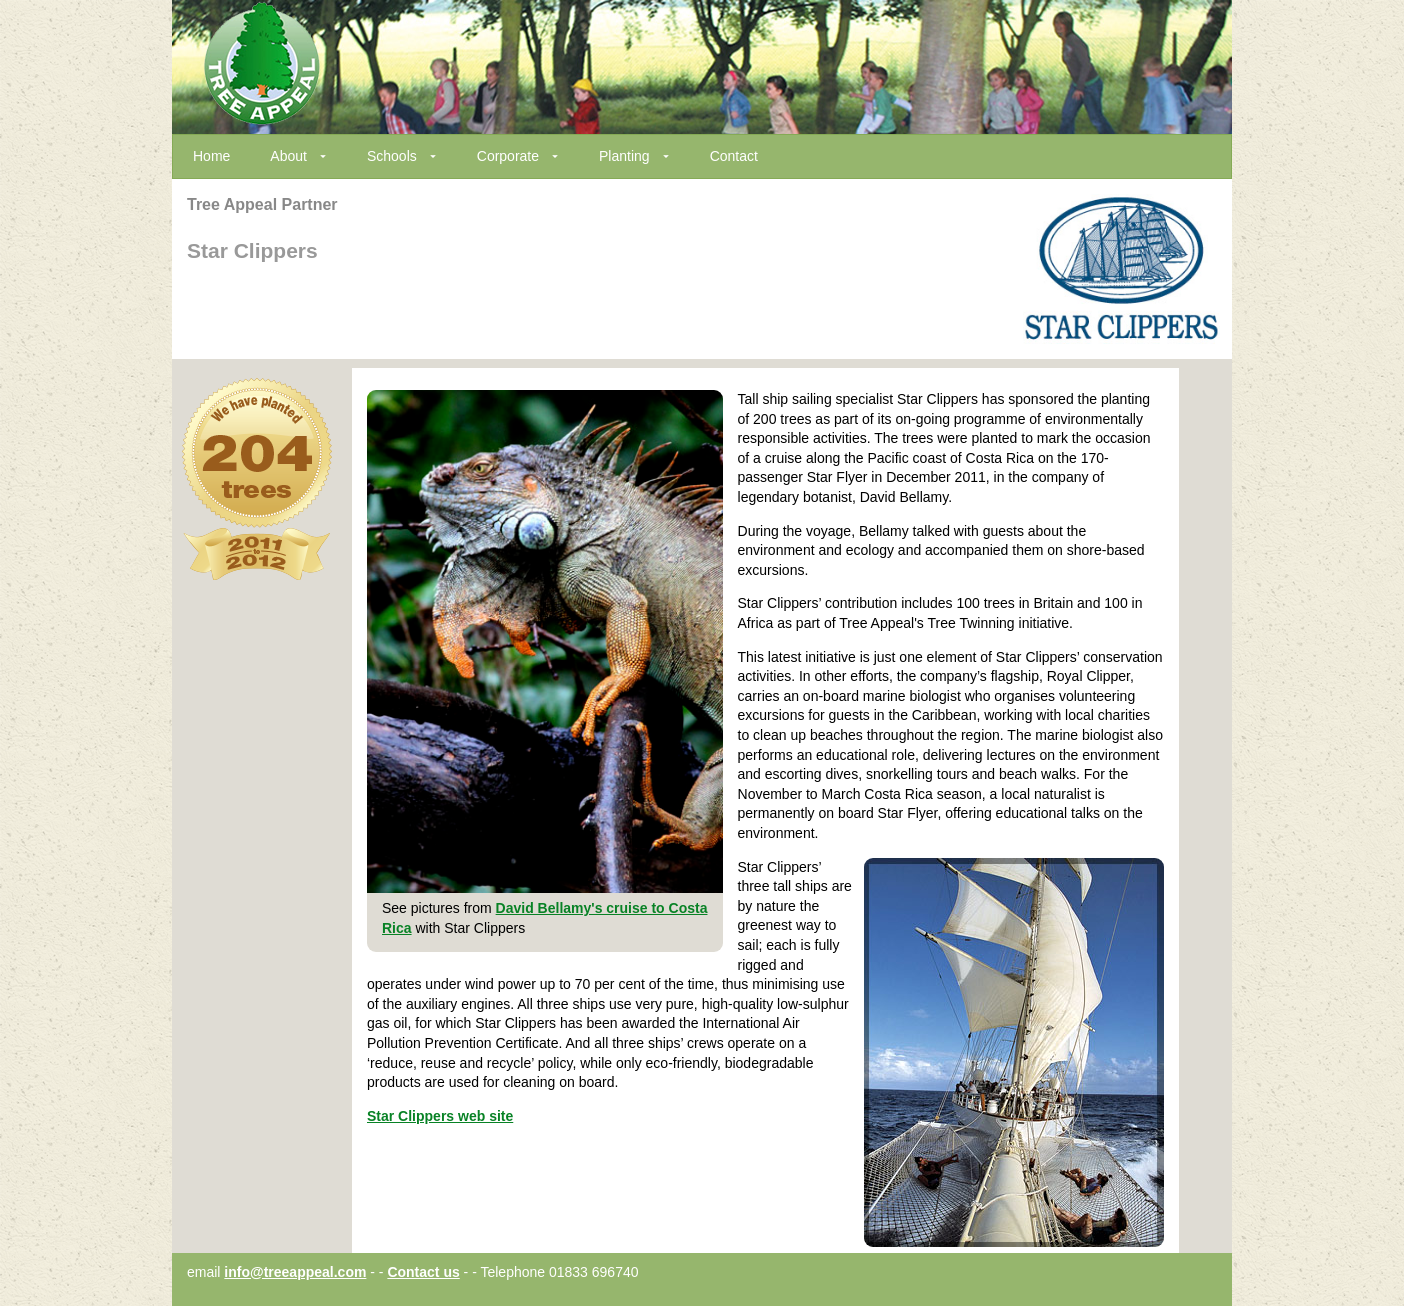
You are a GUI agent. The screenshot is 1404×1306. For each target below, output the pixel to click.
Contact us (423, 1272)
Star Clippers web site (440, 1116)
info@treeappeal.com (295, 1272)
